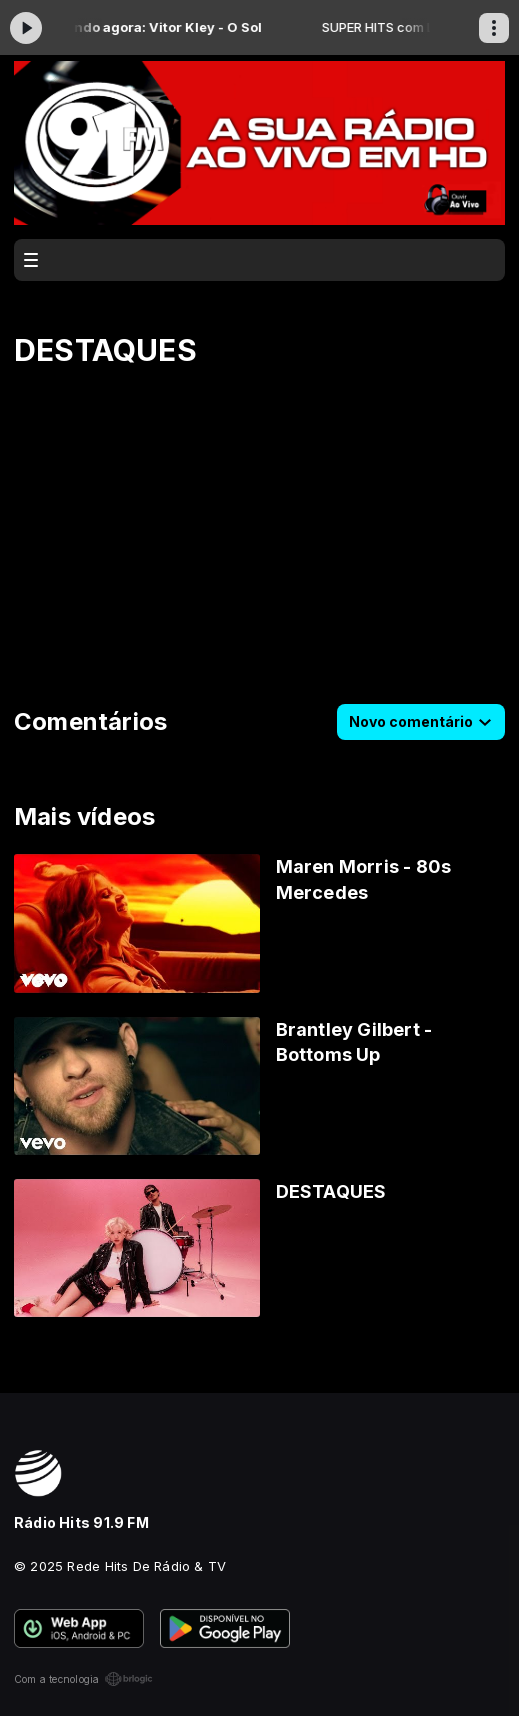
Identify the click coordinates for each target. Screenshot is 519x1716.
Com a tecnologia (83, 1679)
